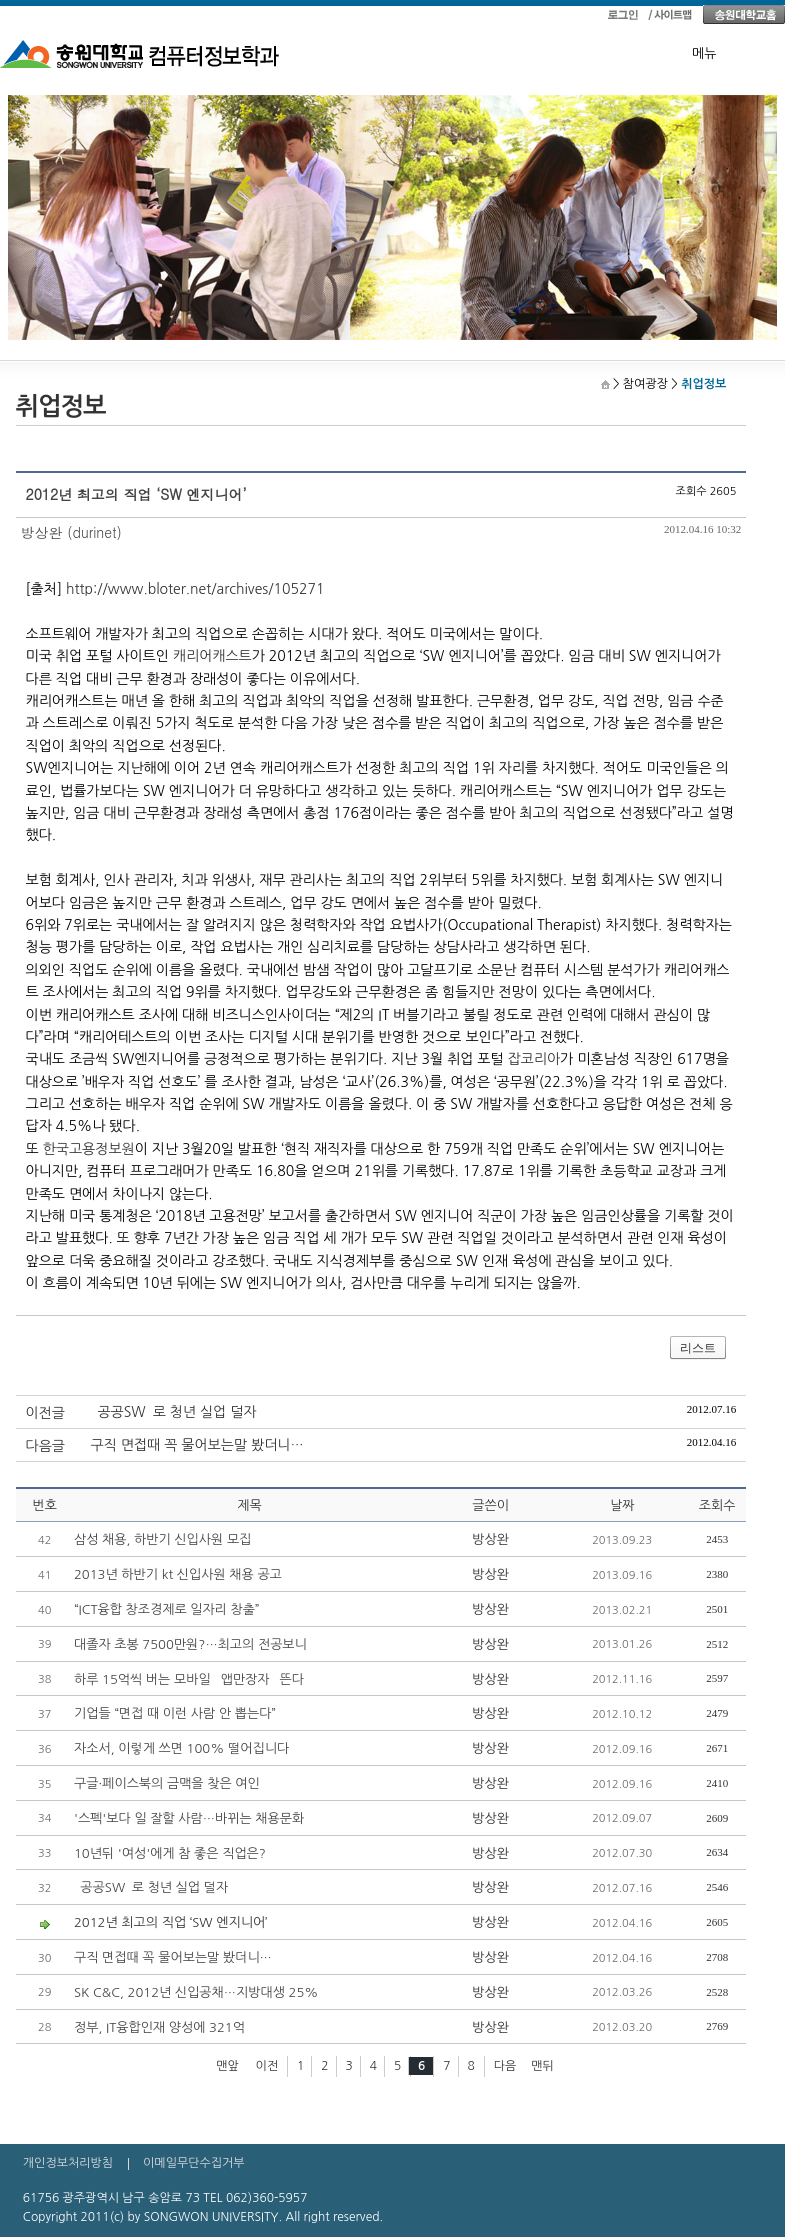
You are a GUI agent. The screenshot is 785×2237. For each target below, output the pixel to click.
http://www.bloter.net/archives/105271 (195, 589)
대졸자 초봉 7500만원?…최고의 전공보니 (190, 1644)
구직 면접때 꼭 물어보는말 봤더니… (197, 1445)
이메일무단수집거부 (194, 2163)
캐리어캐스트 (212, 656)
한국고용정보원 (89, 1149)
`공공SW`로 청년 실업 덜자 (174, 1412)
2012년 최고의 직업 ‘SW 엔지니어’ (171, 1922)
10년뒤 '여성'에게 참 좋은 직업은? (170, 1853)
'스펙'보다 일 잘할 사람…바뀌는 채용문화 (189, 1818)
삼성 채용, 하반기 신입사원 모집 (162, 1539)
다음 (505, 2066)
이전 (267, 2066)
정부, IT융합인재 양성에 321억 (159, 2027)
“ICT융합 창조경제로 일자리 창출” (167, 1609)
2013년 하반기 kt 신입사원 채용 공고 (178, 1574)
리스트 (698, 1348)
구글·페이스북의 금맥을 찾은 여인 (167, 1783)
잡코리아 (533, 1059)
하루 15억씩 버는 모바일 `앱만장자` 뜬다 (189, 1679)
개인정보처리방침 (68, 2163)
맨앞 (227, 2066)
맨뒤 (542, 2066)
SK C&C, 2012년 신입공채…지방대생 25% (196, 1992)
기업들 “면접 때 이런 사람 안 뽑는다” (175, 1713)
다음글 (45, 1446)
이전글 (45, 1413)
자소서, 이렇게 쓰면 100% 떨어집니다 (181, 1748)
